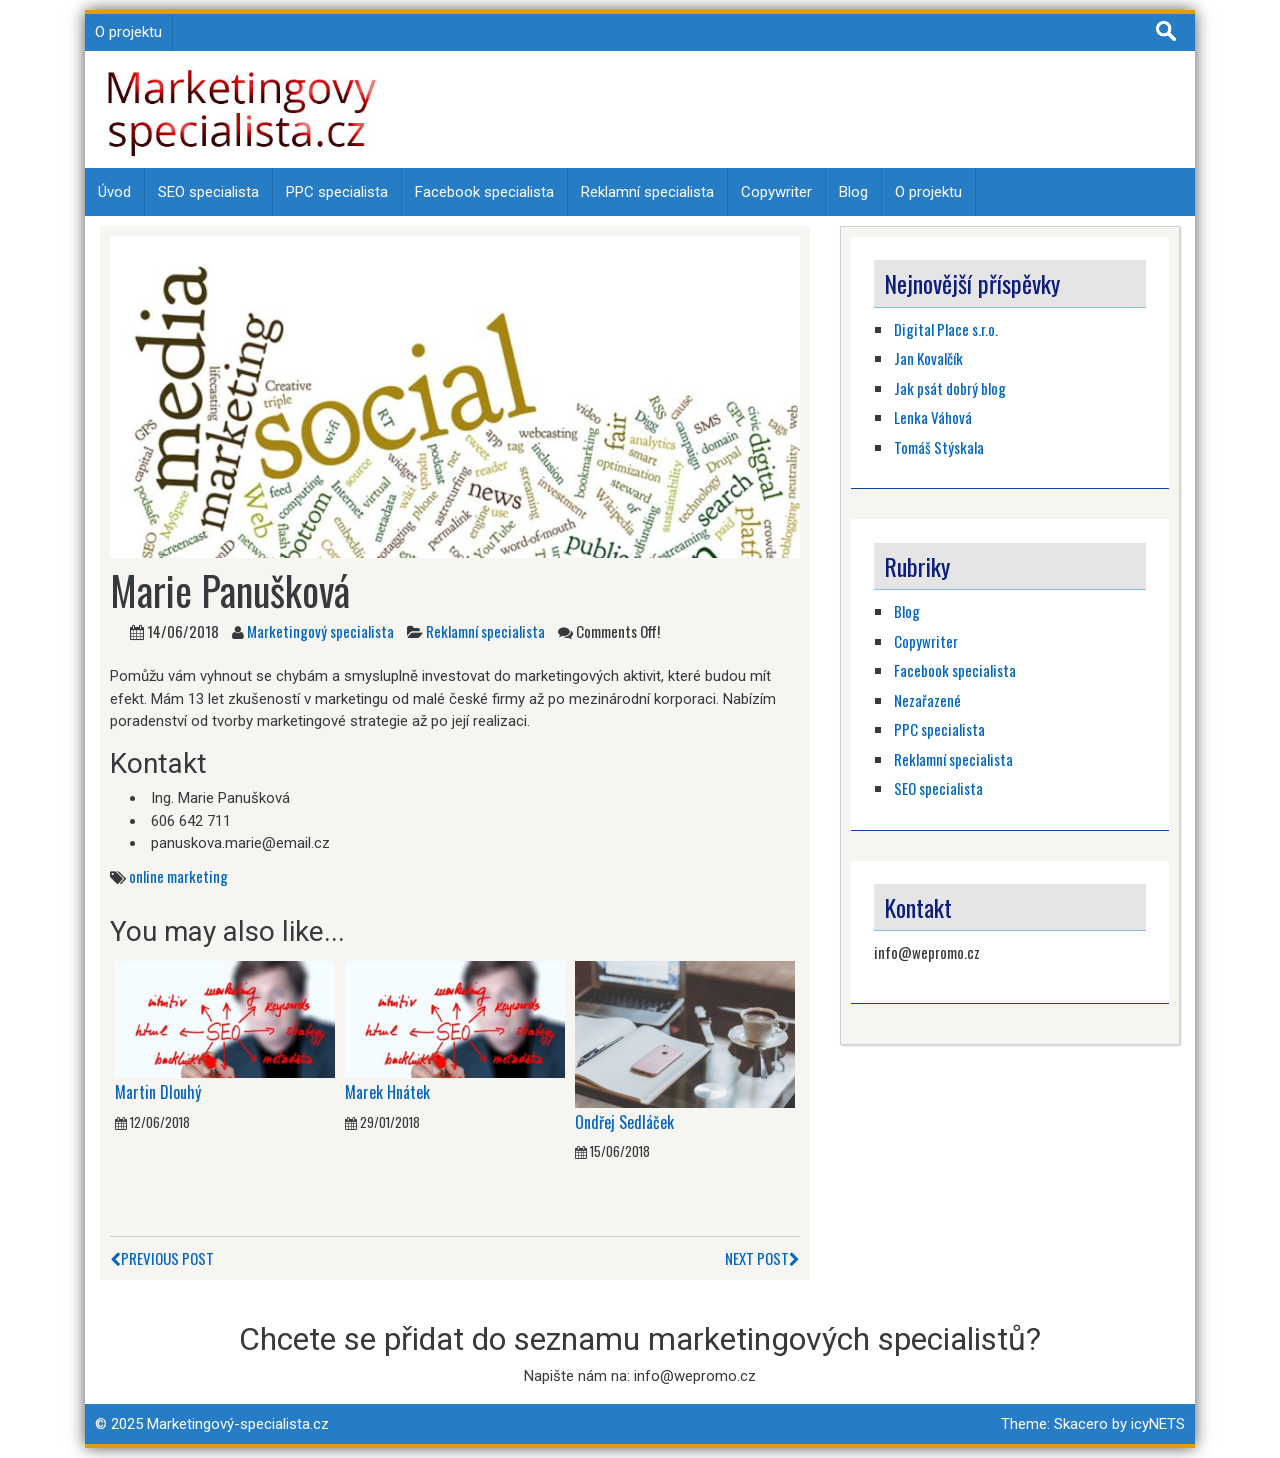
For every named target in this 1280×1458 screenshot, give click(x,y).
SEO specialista (208, 192)
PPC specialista (337, 192)
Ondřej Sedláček (624, 1122)
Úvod (114, 192)
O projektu (128, 32)
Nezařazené (927, 700)
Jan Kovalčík (928, 358)
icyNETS (1158, 1424)
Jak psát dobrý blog (950, 388)
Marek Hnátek (387, 1092)
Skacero (1081, 1424)
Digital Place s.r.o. (946, 329)
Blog (853, 192)
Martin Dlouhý (158, 1092)
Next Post (762, 1258)
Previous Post (162, 1258)
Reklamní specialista (647, 192)
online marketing (178, 876)
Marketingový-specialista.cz (238, 1424)
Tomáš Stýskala (939, 447)
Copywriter (776, 192)
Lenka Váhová (933, 417)
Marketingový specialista (320, 631)
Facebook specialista (484, 192)
